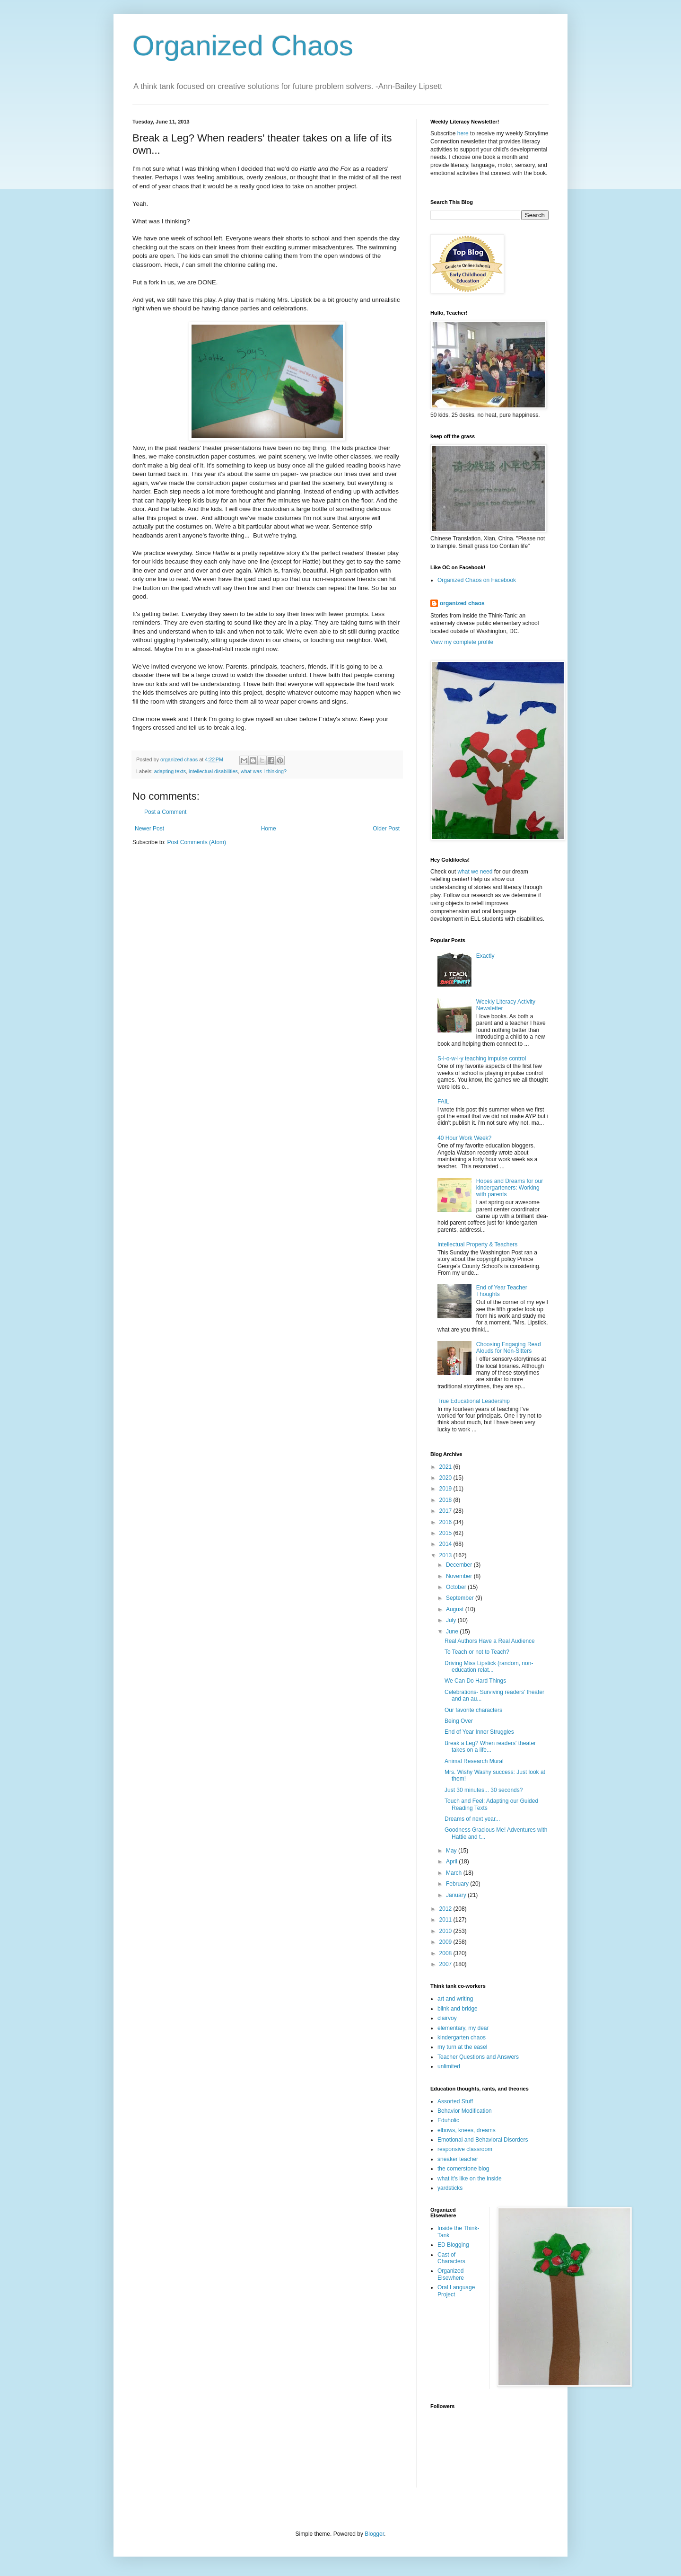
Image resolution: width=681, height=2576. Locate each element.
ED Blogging (453, 2244)
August (455, 1609)
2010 (446, 1931)
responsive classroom (464, 2149)
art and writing (455, 1998)
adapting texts (170, 771)
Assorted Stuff (455, 2101)
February (458, 1883)
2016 (446, 1522)
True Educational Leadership (473, 1401)
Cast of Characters (451, 2258)
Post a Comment (165, 812)
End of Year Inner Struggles (479, 1732)
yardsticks (450, 2188)
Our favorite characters (473, 1710)
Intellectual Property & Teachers (477, 1244)
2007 (446, 1964)
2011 (446, 1919)
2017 (446, 1511)
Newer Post (149, 828)
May (452, 1850)
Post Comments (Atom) (196, 842)
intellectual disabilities (213, 771)
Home (268, 828)
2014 (446, 1544)
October (457, 1587)
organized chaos (462, 603)
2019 (446, 1488)
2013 (446, 1555)
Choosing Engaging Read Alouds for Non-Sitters (508, 1347)
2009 (446, 1942)
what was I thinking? (264, 771)
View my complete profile (461, 642)
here (463, 133)
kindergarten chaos (461, 2037)
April (452, 1861)
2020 (446, 1477)
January (457, 1895)
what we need (474, 871)
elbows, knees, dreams (466, 2130)
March (454, 1873)
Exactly (485, 956)
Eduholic (448, 2120)
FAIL (443, 1101)
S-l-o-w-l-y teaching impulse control (481, 1058)
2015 (446, 1533)
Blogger (374, 2534)
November (460, 1576)
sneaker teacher (457, 2159)
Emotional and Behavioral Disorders (482, 2139)
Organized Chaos (242, 46)
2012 (446, 1909)
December (460, 1564)
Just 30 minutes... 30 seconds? (484, 1790)
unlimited (448, 2066)
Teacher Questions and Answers (478, 2057)
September (460, 1598)
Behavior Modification (464, 2111)
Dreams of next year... (472, 1819)
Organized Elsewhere (450, 2274)
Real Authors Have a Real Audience (490, 1641)
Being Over (459, 1721)
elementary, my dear (463, 2028)
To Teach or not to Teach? (477, 1652)
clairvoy (447, 2018)
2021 (446, 1467)
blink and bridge (457, 2008)
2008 (446, 1953)
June (453, 1631)
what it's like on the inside (469, 2178)
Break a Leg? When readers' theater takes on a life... (490, 1746)
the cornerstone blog (463, 2168)
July (452, 1620)
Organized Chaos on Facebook (476, 580)
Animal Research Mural (474, 1761)
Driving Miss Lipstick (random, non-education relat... (489, 1666)
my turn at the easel (462, 2047)
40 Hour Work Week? (464, 1138)
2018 (446, 1500)
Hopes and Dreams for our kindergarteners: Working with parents (509, 1188)
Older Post (386, 828)
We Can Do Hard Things (475, 1680)
